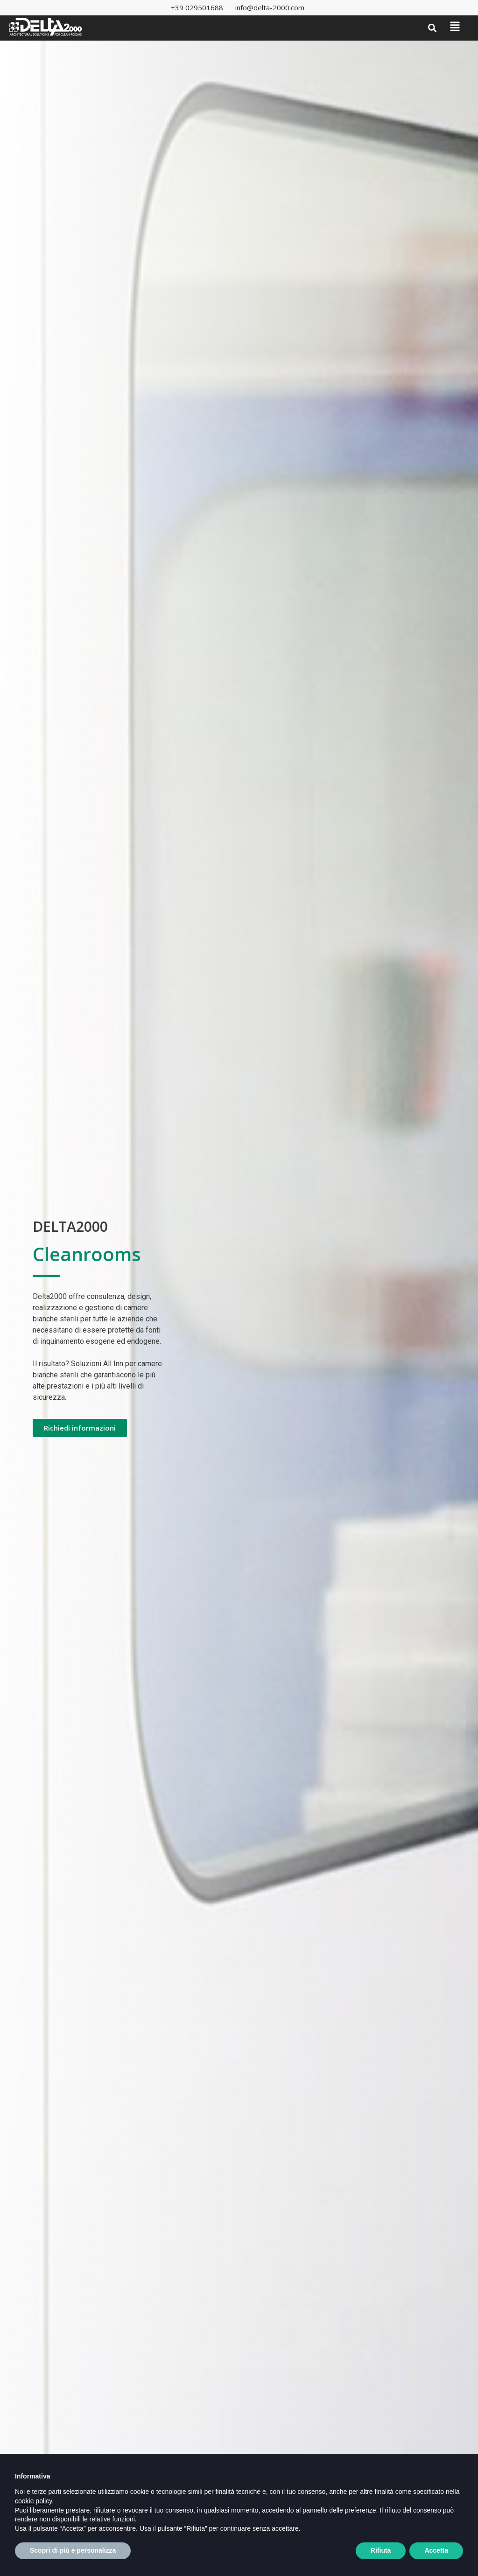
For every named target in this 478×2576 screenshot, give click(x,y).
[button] (432, 27)
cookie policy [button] (33, 2522)
